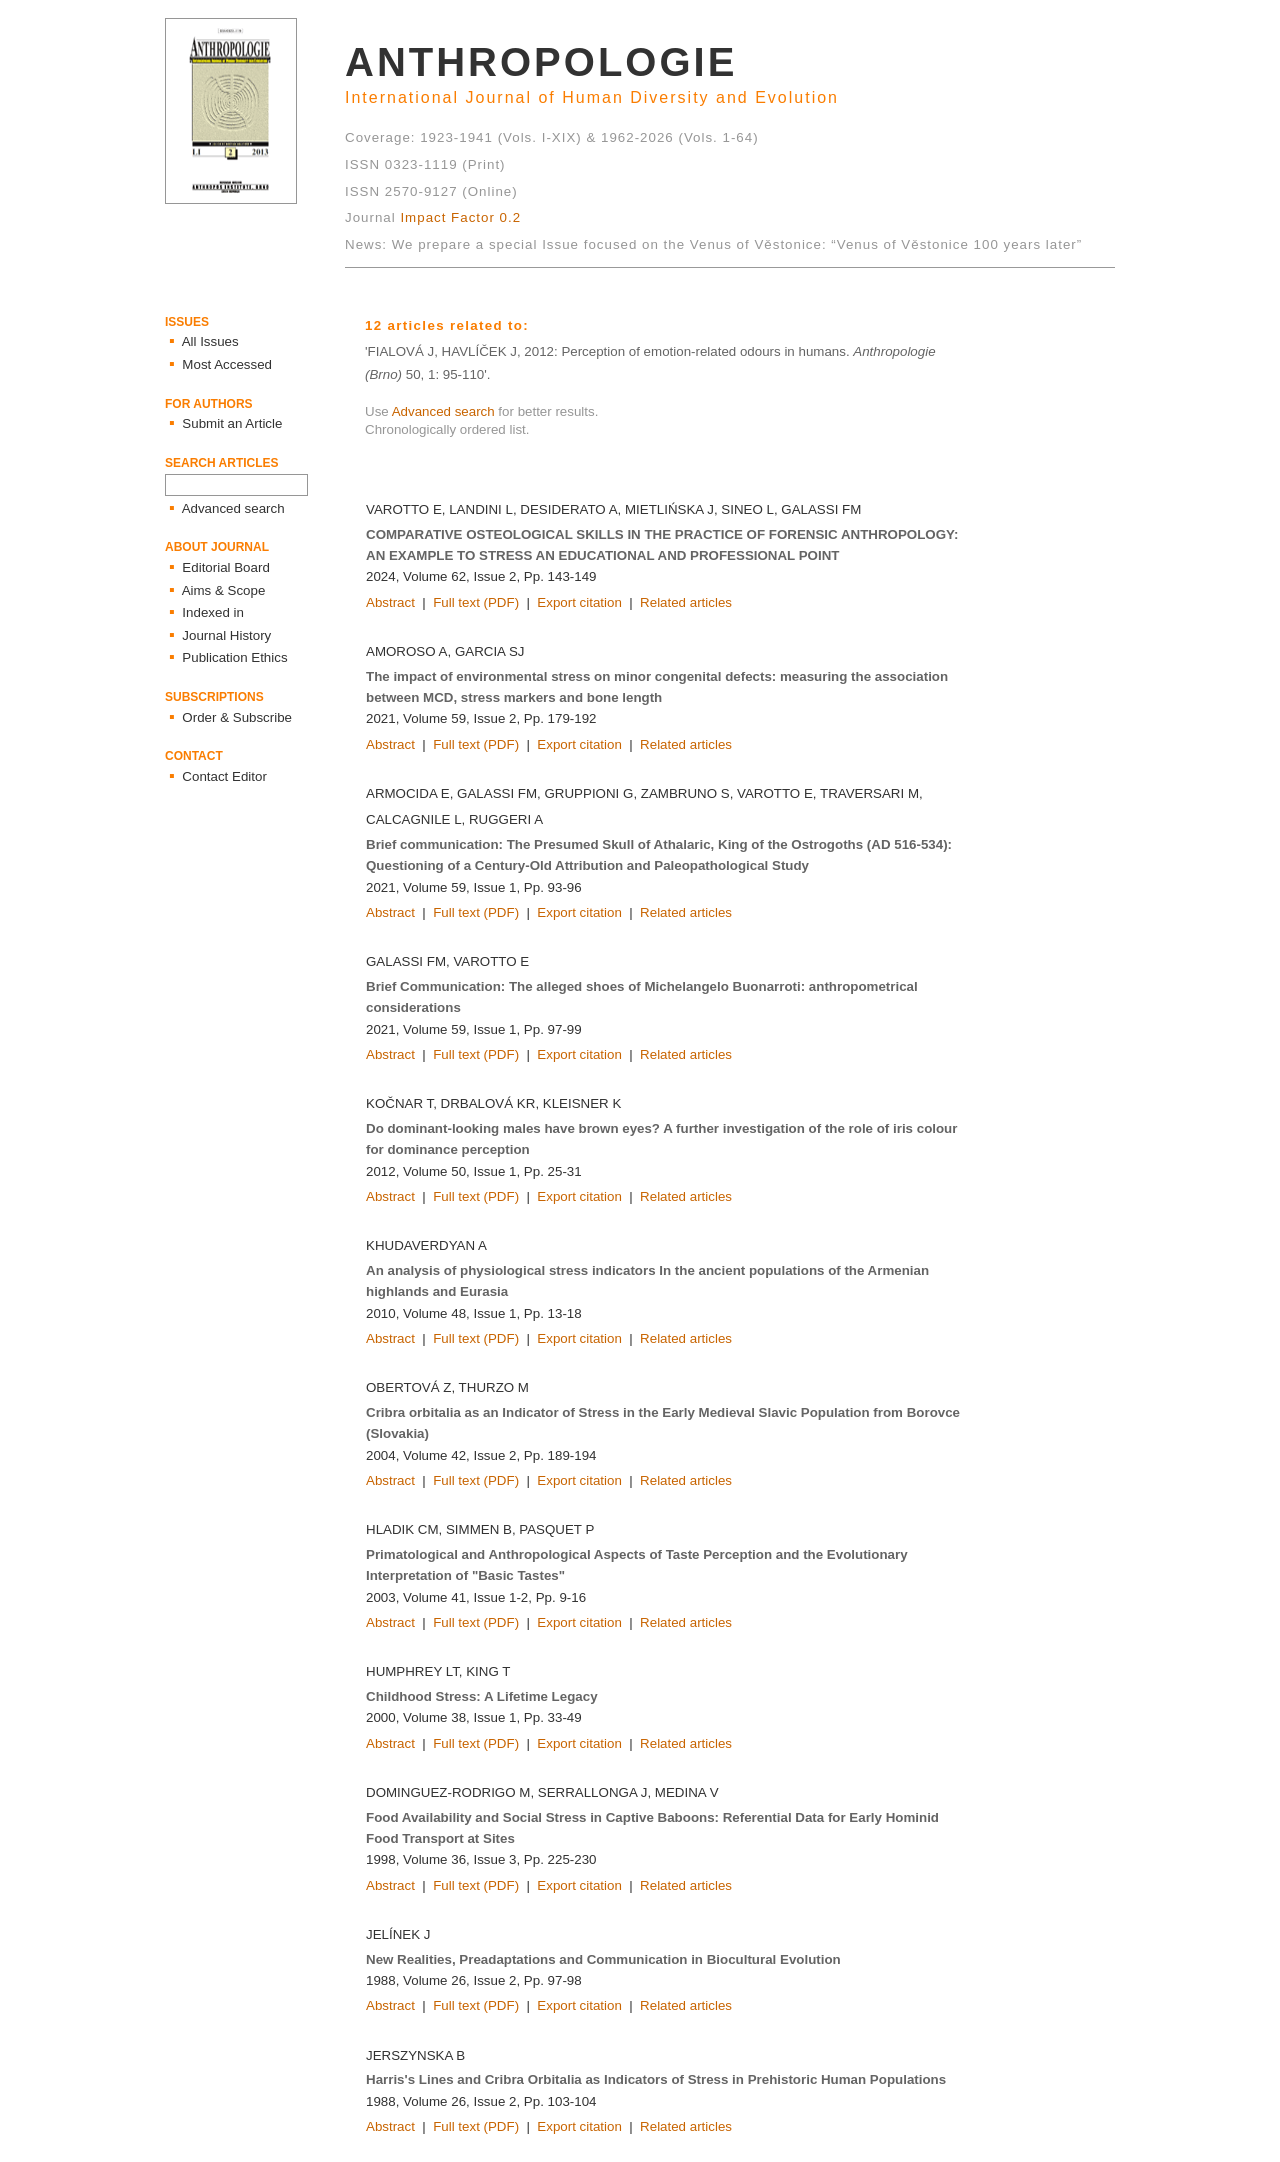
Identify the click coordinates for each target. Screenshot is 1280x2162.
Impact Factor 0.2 (460, 217)
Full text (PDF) (476, 602)
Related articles (686, 602)
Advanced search (443, 411)
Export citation (579, 602)
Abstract (390, 602)
